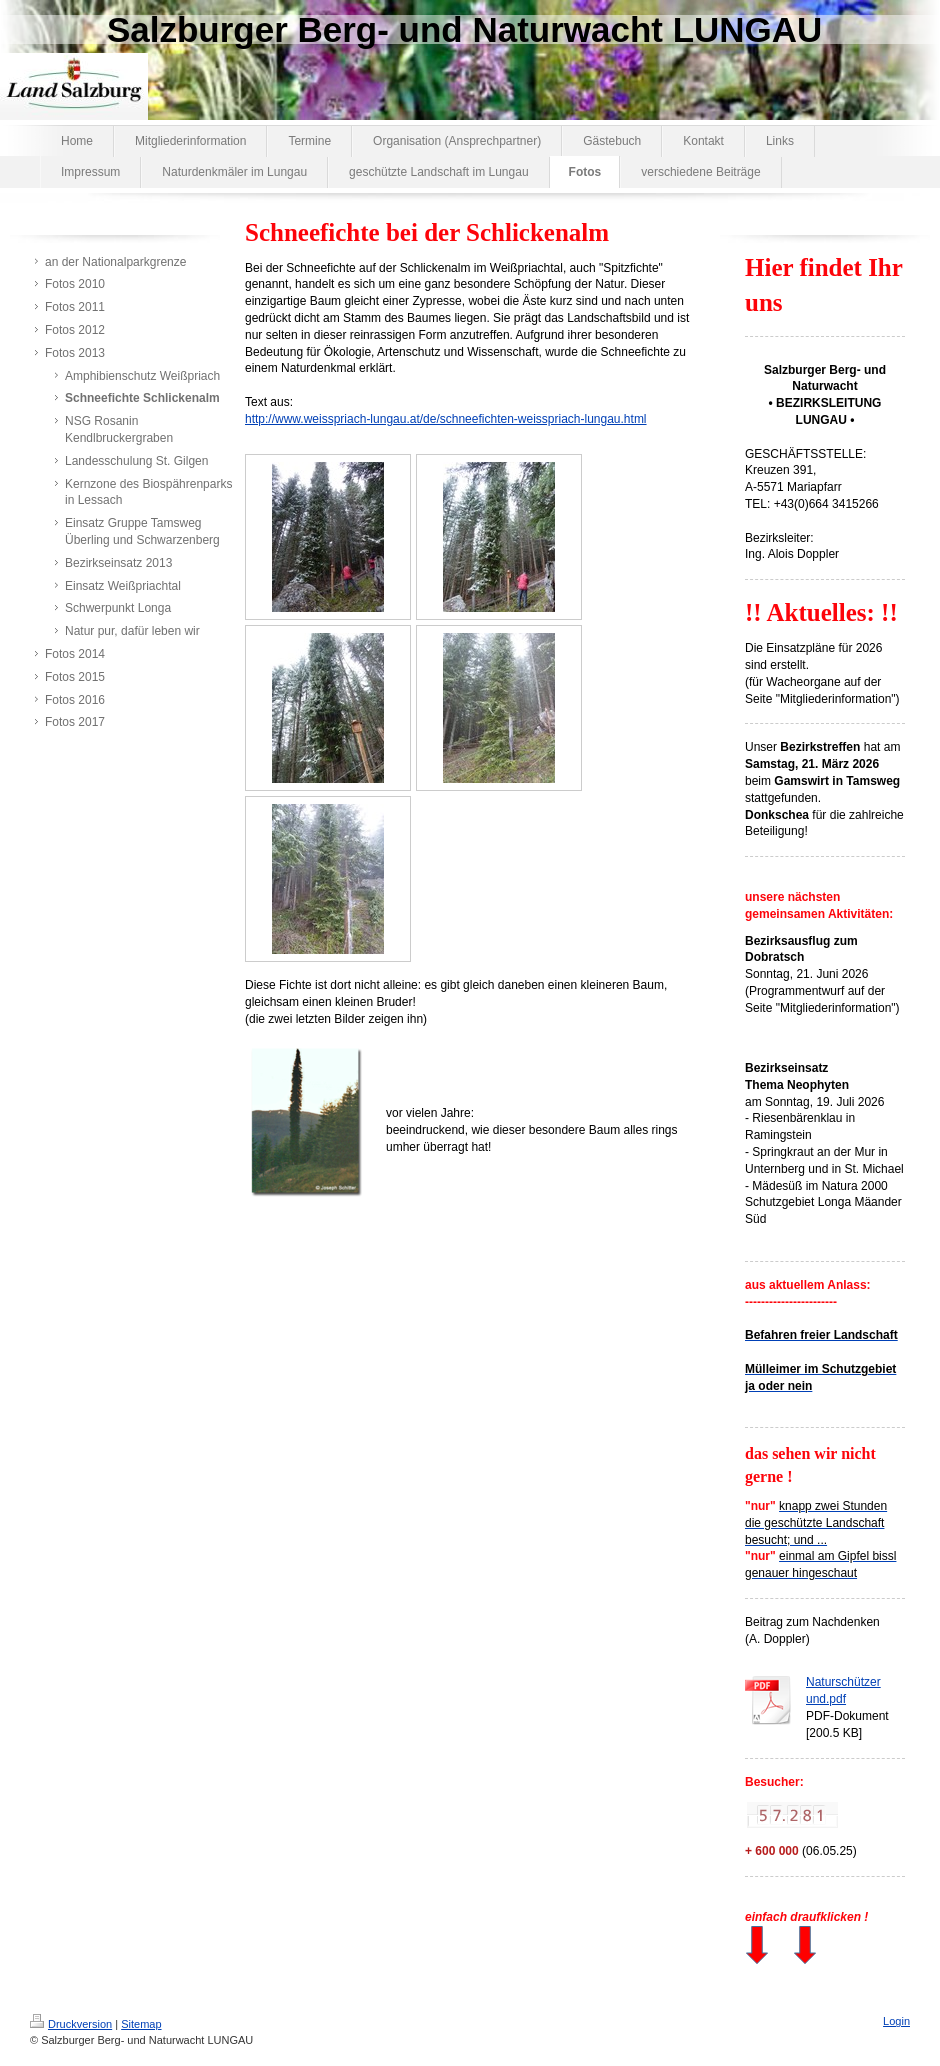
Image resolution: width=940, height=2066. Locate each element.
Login (896, 2021)
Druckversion (71, 2024)
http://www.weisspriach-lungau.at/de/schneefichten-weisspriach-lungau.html (446, 419)
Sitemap (141, 2024)
